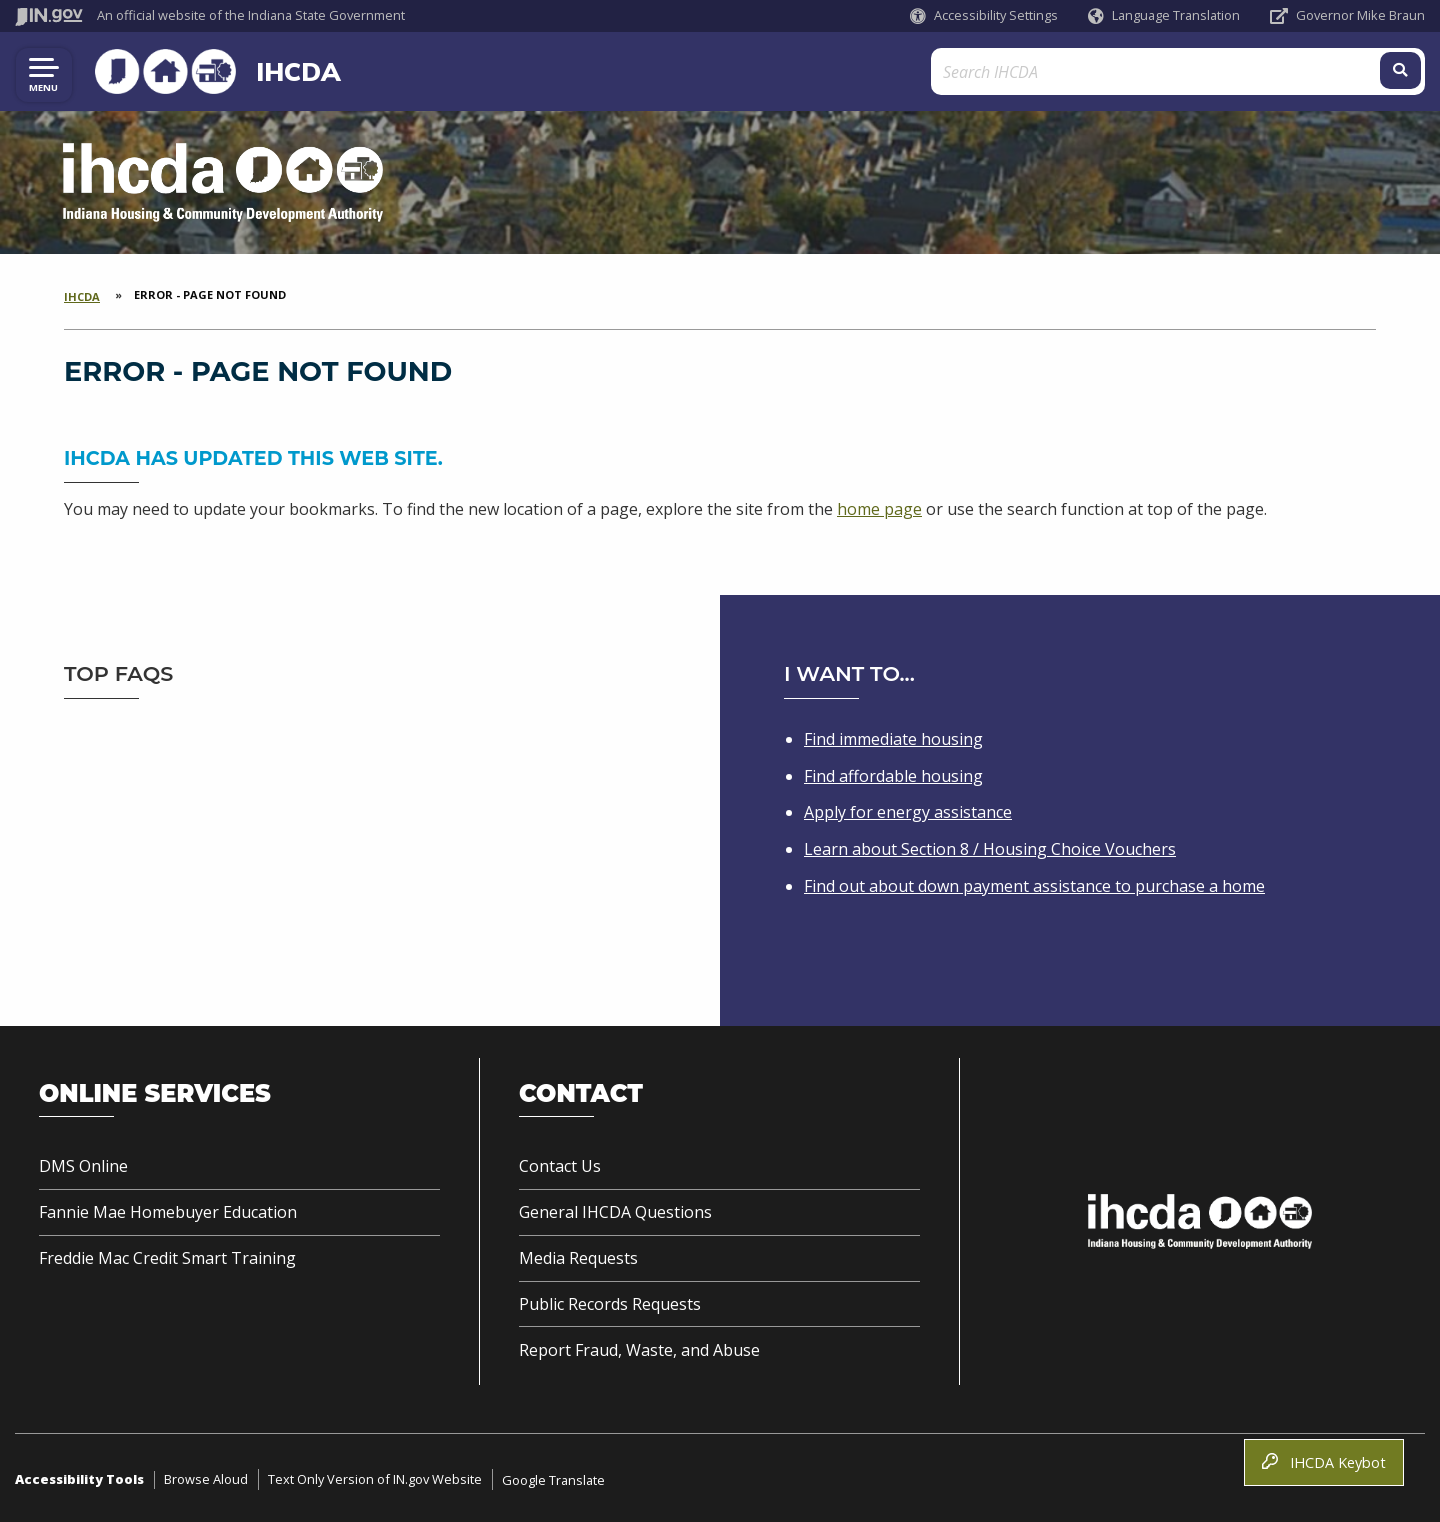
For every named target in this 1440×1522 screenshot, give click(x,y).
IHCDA (284, 71)
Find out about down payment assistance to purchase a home (1034, 886)
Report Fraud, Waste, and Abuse (639, 1350)
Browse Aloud (206, 1479)
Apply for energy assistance (908, 812)
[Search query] (1248, 71)
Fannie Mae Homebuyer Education (168, 1212)
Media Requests (578, 1258)
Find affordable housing (893, 776)
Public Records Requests (610, 1304)
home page (879, 509)
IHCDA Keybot (1324, 1462)
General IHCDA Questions (615, 1212)
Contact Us (560, 1166)
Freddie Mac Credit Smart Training (167, 1258)
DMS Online (83, 1166)
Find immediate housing (893, 739)
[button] (984, 15)
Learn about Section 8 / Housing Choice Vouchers (990, 849)
